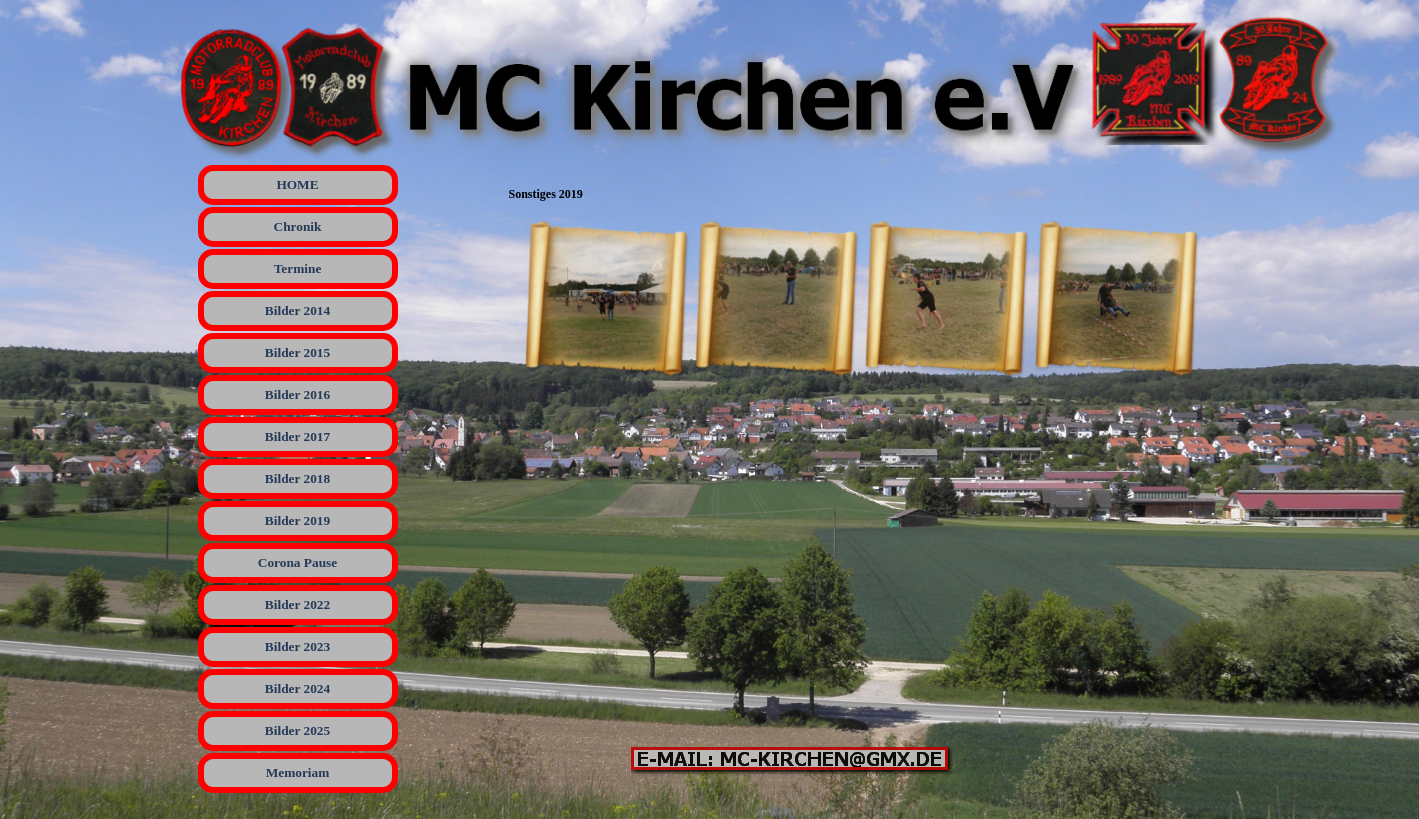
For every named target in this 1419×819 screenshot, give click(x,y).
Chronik (298, 226)
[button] (606, 299)
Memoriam (298, 772)
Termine (298, 268)
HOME (297, 184)
